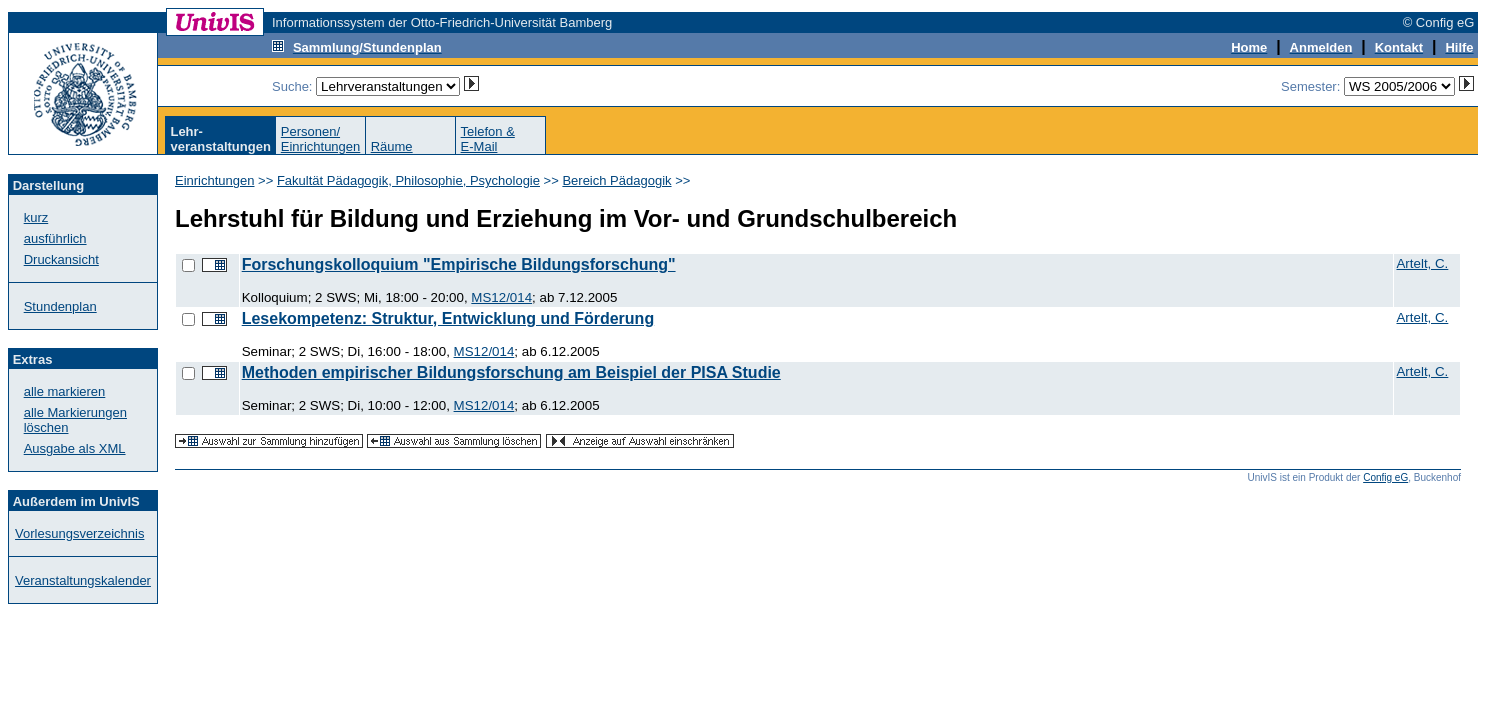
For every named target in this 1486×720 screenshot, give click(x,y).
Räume (392, 146)
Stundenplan (60, 306)
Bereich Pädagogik (616, 180)
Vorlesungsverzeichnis (79, 533)
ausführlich (55, 238)
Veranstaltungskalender (83, 580)
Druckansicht (61, 259)
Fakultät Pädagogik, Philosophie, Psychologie (408, 180)
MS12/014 (501, 297)
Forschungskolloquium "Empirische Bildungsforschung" (459, 264)
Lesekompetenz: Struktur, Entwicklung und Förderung (448, 318)
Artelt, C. (1422, 263)
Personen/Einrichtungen (321, 139)
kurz (36, 217)
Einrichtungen (215, 180)
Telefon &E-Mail (488, 139)
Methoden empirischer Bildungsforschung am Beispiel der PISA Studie (511, 372)
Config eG (1385, 477)
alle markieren (65, 391)
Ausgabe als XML (75, 448)
